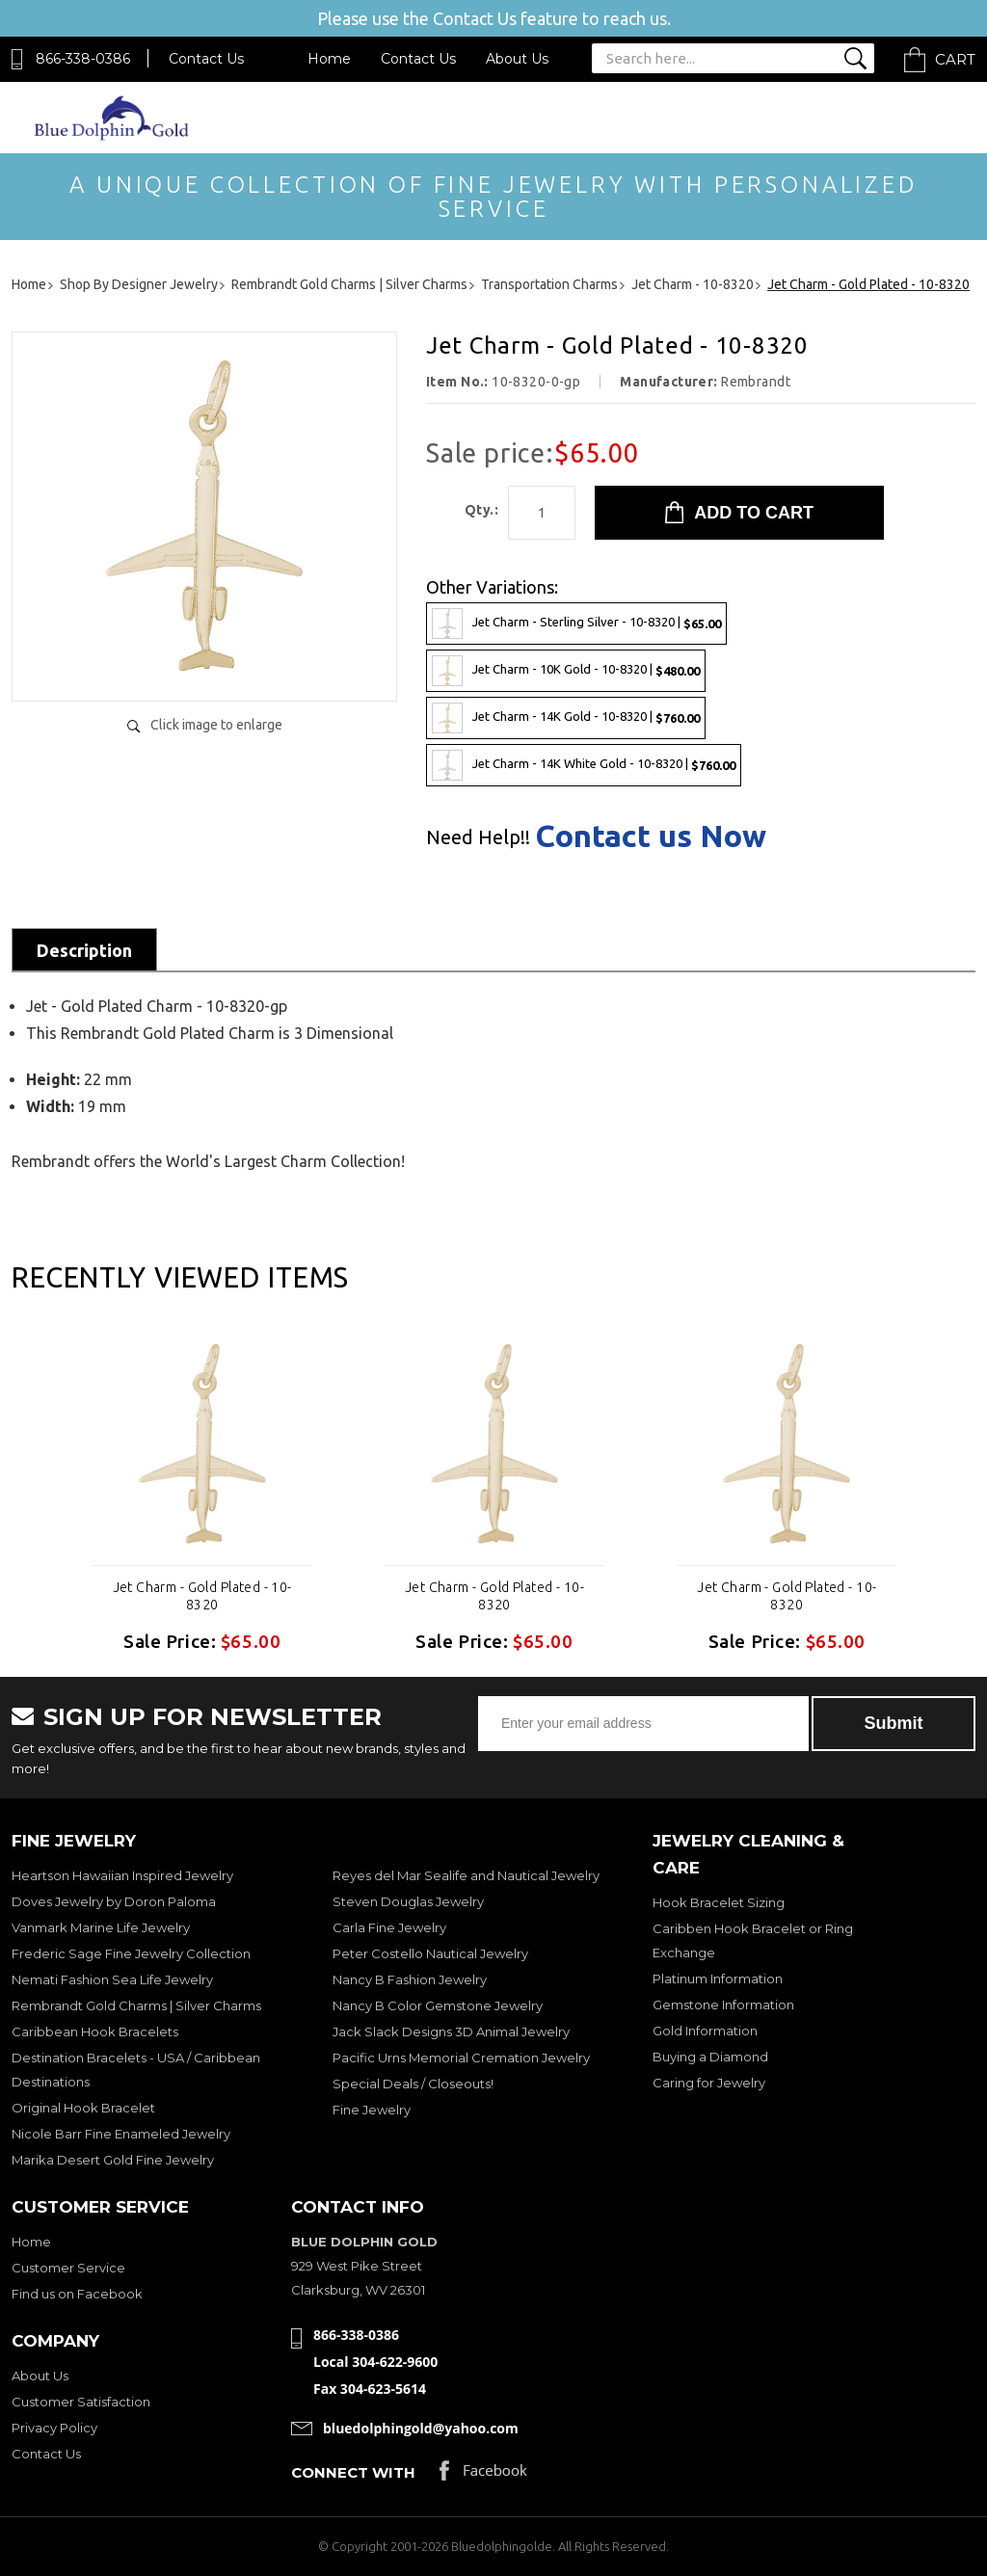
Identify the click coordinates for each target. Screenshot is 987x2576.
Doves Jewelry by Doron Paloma (114, 1901)
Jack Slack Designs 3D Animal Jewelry (451, 2031)
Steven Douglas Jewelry (408, 1901)
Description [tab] (84, 950)
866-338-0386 (83, 58)
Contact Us (206, 58)
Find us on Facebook (77, 2293)
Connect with (353, 2472)
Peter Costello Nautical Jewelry (430, 1953)
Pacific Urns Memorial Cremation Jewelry (461, 2057)
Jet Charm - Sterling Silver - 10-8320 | (576, 623)
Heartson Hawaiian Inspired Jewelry (122, 1875)
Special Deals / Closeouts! (413, 2083)
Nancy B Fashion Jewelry (410, 1979)
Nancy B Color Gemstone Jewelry (438, 2005)
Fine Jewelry (372, 2109)
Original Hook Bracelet (83, 2107)
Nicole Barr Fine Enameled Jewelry (121, 2133)
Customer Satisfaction (81, 2401)
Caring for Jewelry (709, 2082)
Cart (955, 59)
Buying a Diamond (710, 2056)
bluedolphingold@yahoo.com (421, 2428)
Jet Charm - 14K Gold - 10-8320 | (566, 718)
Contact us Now (650, 835)
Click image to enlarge (216, 724)
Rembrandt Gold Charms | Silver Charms (136, 2005)
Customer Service (68, 2267)
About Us (517, 58)
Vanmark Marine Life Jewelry (101, 1927)
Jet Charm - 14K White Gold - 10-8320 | (583, 765)
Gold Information (705, 2030)
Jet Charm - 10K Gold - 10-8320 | (566, 670)
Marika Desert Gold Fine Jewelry (113, 2159)
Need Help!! (478, 837)
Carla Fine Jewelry (389, 1927)
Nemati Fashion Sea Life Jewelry (112, 1979)
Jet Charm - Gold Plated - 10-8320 (202, 1596)
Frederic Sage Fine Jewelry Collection (131, 1953)
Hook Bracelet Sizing (719, 1902)
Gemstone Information (723, 2004)
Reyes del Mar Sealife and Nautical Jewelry (466, 1875)
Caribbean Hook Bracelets (95, 2031)
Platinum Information (718, 1978)
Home (329, 58)
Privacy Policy (54, 2427)
